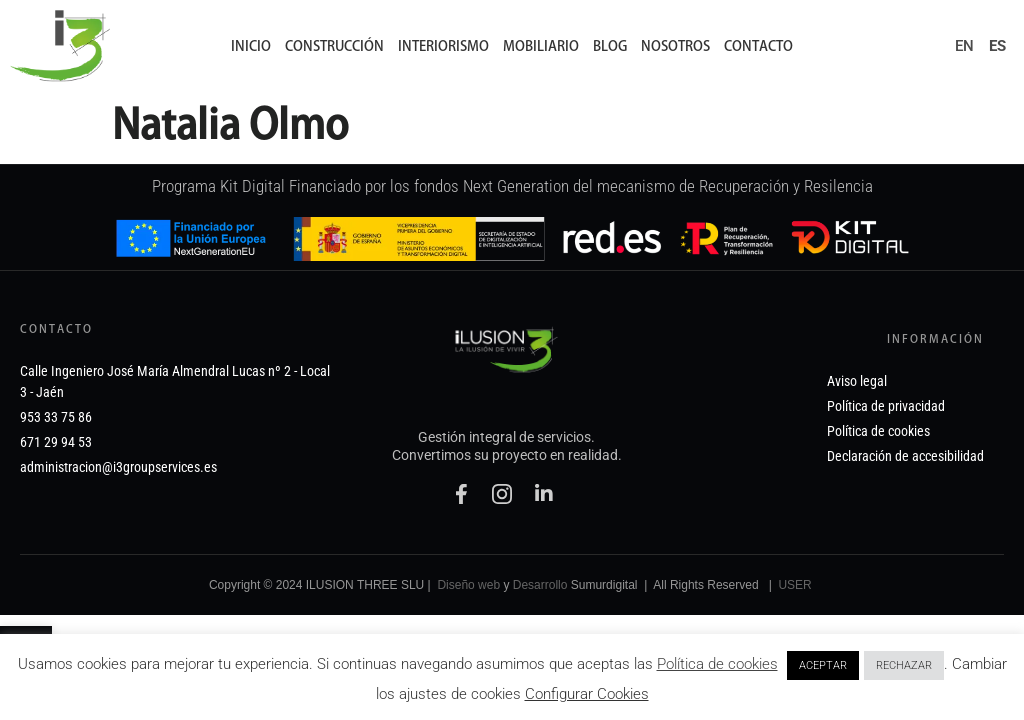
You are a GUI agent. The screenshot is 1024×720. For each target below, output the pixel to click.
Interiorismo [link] (443, 46)
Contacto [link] (758, 46)
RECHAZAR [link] (904, 665)
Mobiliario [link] (541, 46)
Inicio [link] (251, 46)
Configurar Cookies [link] (587, 694)
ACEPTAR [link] (823, 665)
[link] (60, 46)
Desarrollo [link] (540, 621)
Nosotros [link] (675, 46)
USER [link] (794, 621)
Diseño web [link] (468, 621)
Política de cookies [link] (717, 664)
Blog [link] (610, 46)
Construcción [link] (334, 46)
